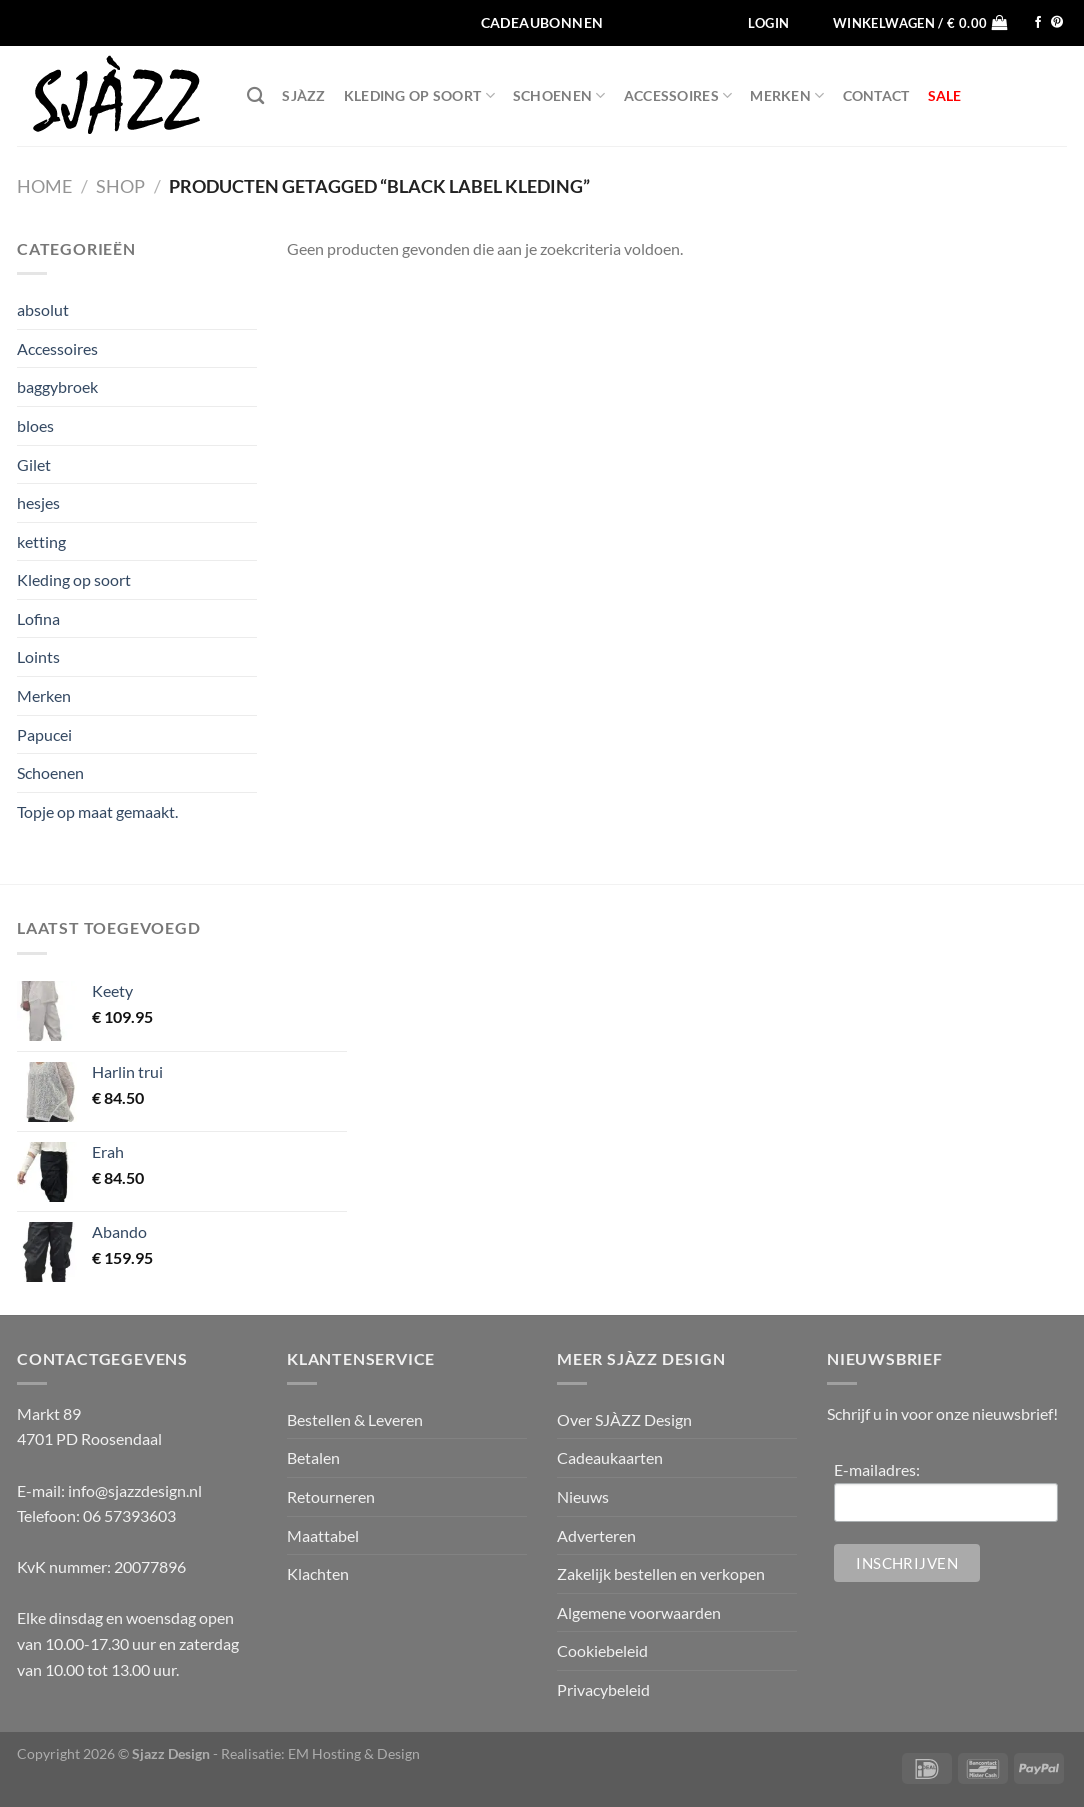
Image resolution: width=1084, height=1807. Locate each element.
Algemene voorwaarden (639, 1612)
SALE (945, 95)
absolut (43, 309)
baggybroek (57, 386)
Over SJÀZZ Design (624, 1419)
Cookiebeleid (602, 1650)
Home (44, 186)
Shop (120, 186)
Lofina (38, 618)
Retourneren (331, 1496)
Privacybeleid (603, 1689)
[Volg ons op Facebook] (1038, 23)
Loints (38, 656)
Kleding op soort (419, 95)
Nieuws (583, 1496)
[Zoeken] (255, 96)
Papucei (44, 734)
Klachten (318, 1573)
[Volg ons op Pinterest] (1057, 23)
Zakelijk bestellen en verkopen (661, 1573)
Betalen (313, 1457)
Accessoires (678, 95)
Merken (787, 95)
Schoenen (559, 95)
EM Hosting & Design (354, 1753)
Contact (876, 95)
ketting (41, 541)
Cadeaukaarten (610, 1457)
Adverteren (596, 1535)
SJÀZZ (303, 95)
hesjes (38, 502)
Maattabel (323, 1535)
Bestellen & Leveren (355, 1419)
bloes (35, 425)
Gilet (34, 464)
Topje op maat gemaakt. (97, 811)
